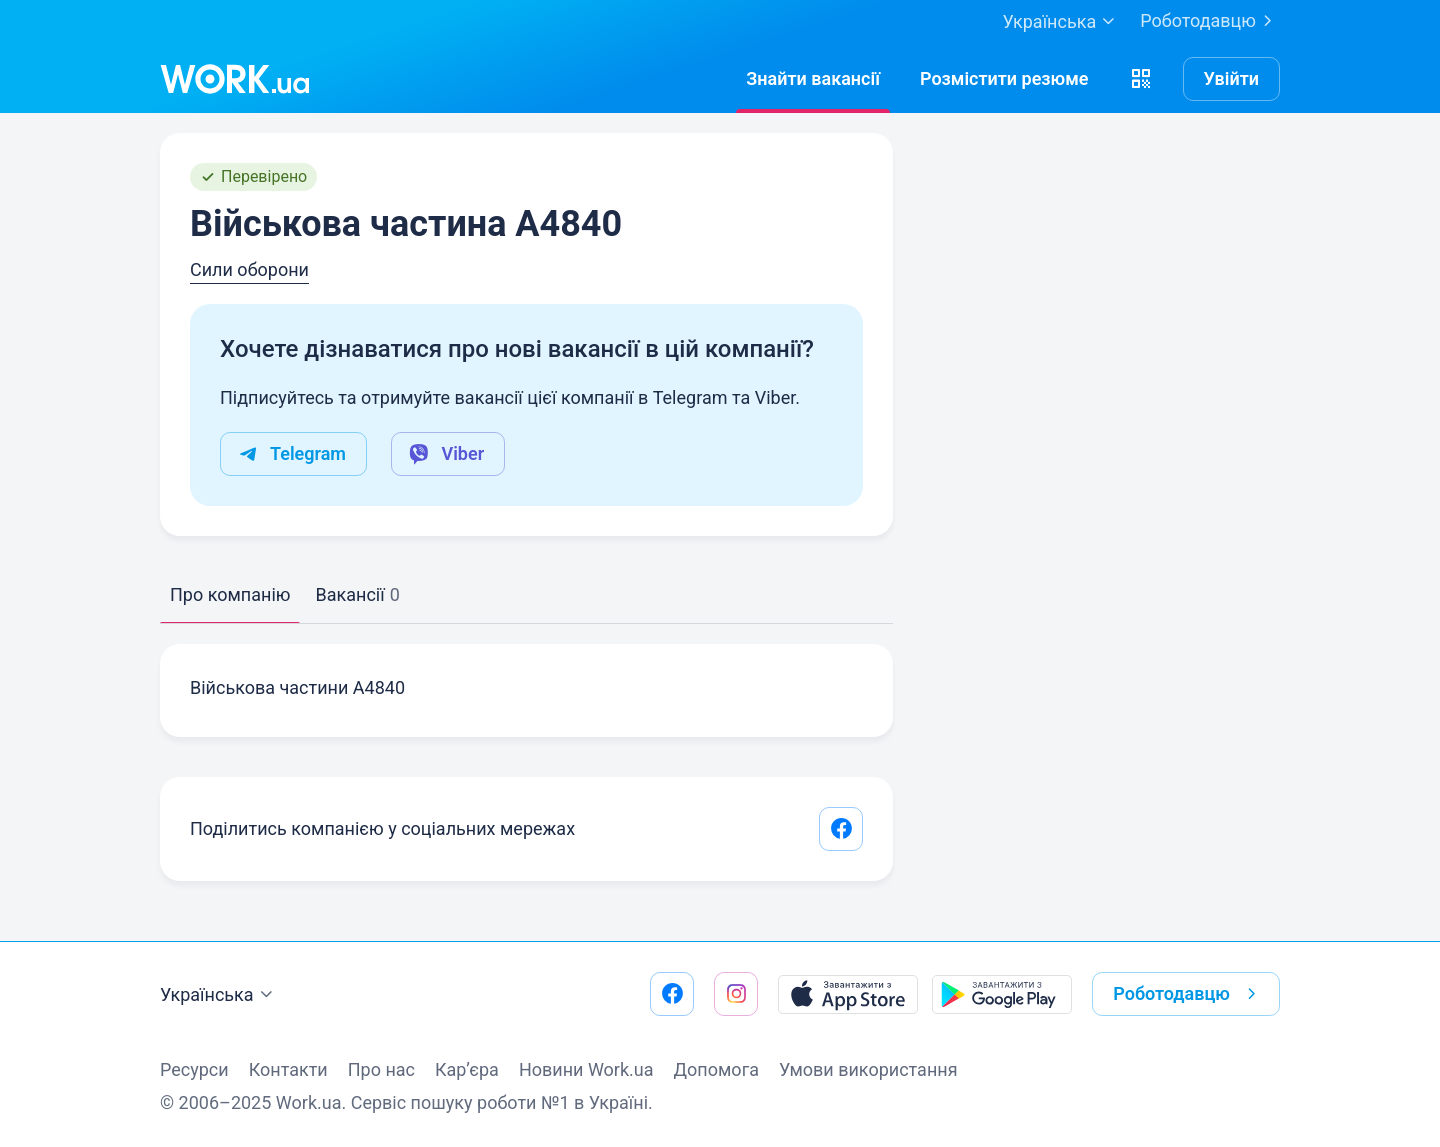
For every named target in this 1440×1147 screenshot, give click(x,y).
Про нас (381, 1069)
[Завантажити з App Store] (848, 994)
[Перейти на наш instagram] (736, 994)
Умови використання (868, 1069)
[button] (1141, 79)
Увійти (1232, 78)
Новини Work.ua (586, 1069)
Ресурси (194, 1069)
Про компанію (230, 594)
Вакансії (357, 594)
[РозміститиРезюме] (1004, 79)
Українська (219, 995)
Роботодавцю (1210, 21)
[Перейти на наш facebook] (672, 994)
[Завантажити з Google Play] (1002, 994)
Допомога (716, 1069)
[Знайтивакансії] (813, 79)
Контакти (288, 1069)
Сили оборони (249, 269)
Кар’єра (467, 1069)
